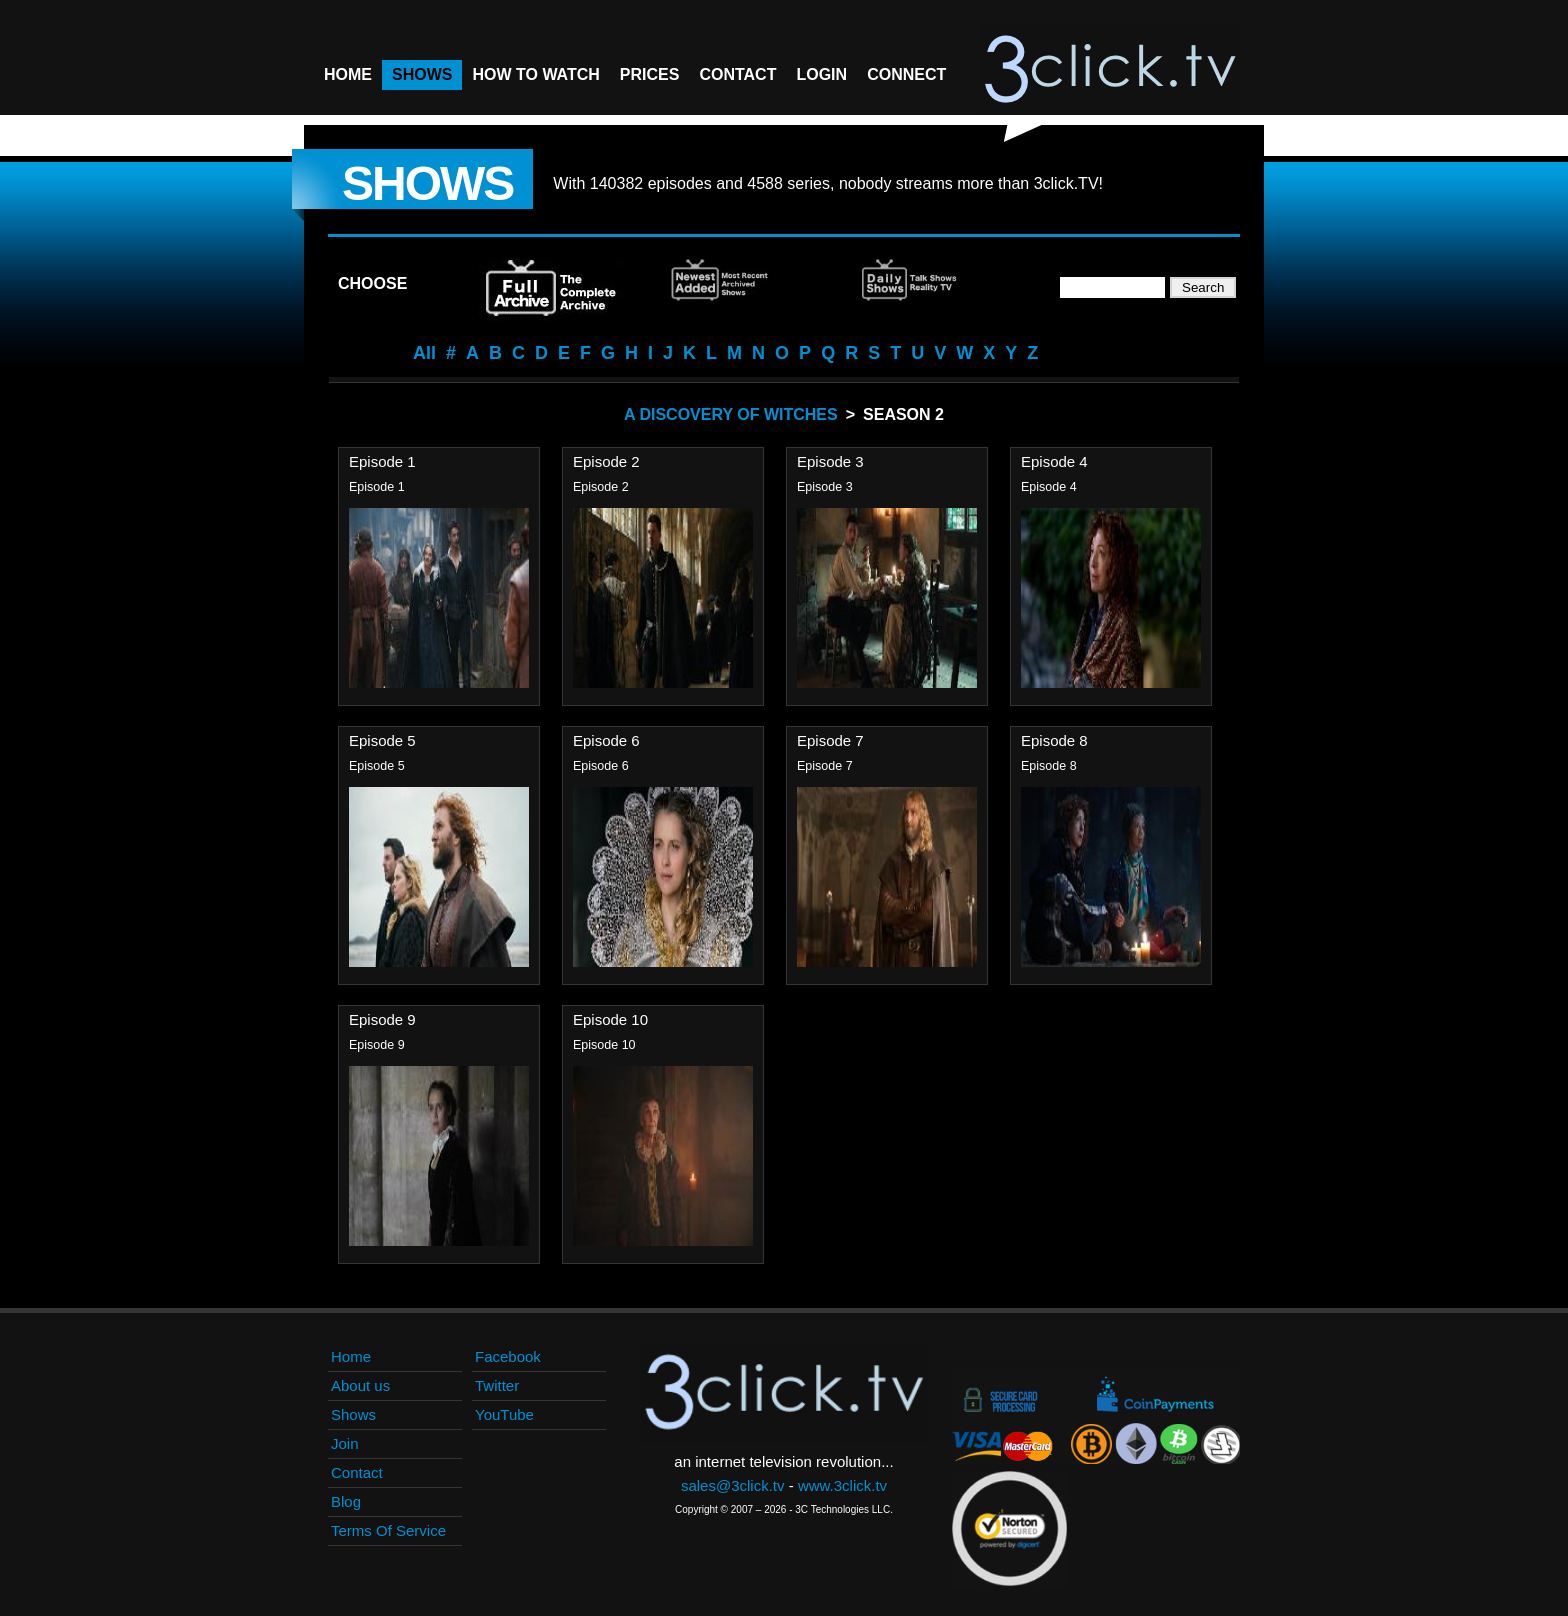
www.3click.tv (842, 1485)
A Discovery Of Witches (731, 414)
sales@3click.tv (733, 1485)
